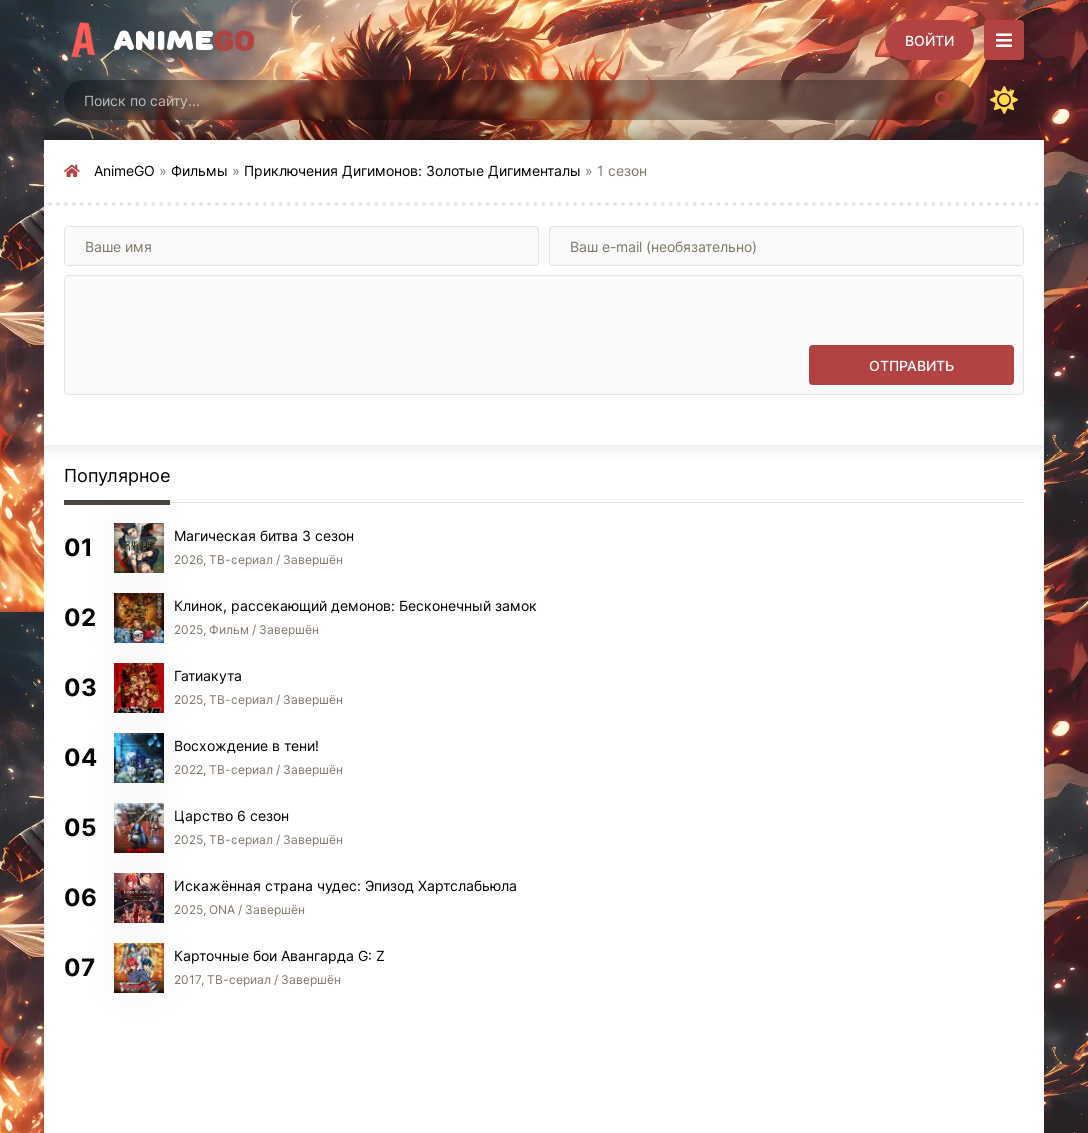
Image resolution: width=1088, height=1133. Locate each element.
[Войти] (929, 40)
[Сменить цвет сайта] (1004, 100)
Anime (184, 40)
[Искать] (944, 100)
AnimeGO (124, 170)
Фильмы (199, 170)
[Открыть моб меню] (1004, 40)
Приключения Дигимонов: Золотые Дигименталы (412, 170)
